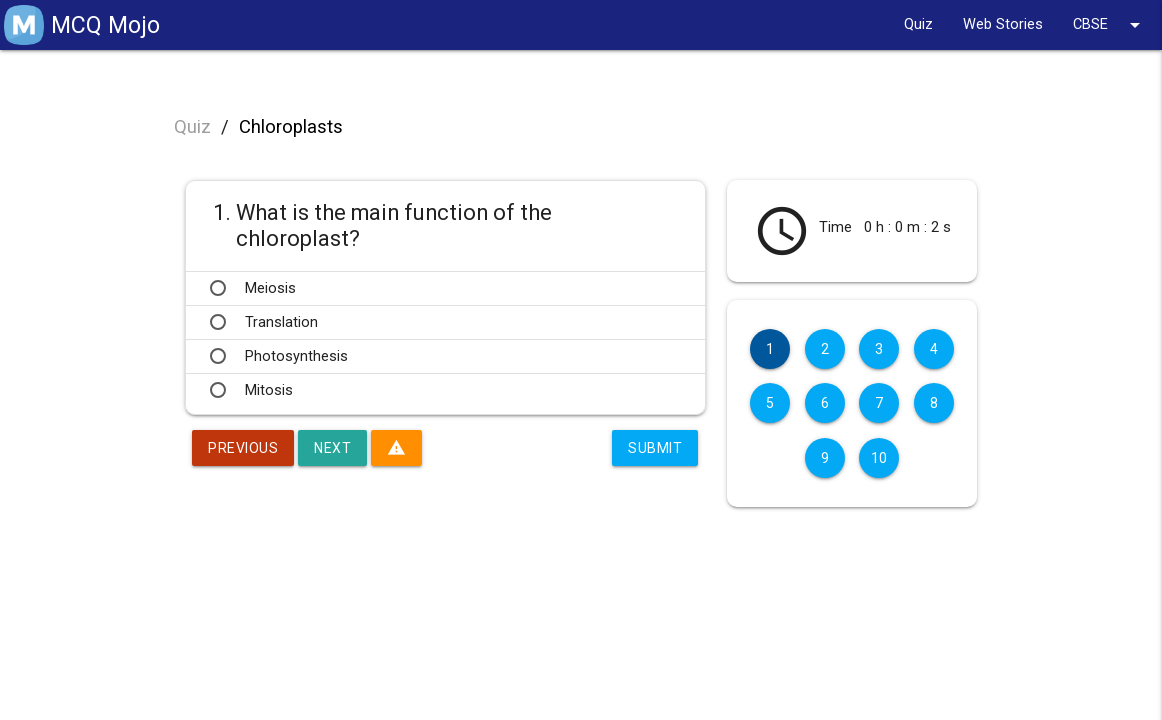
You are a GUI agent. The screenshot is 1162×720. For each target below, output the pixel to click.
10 (879, 458)
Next (332, 448)
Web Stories (1003, 24)
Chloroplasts (291, 127)
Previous (243, 448)
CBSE (1110, 25)
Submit (655, 448)
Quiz (918, 24)
